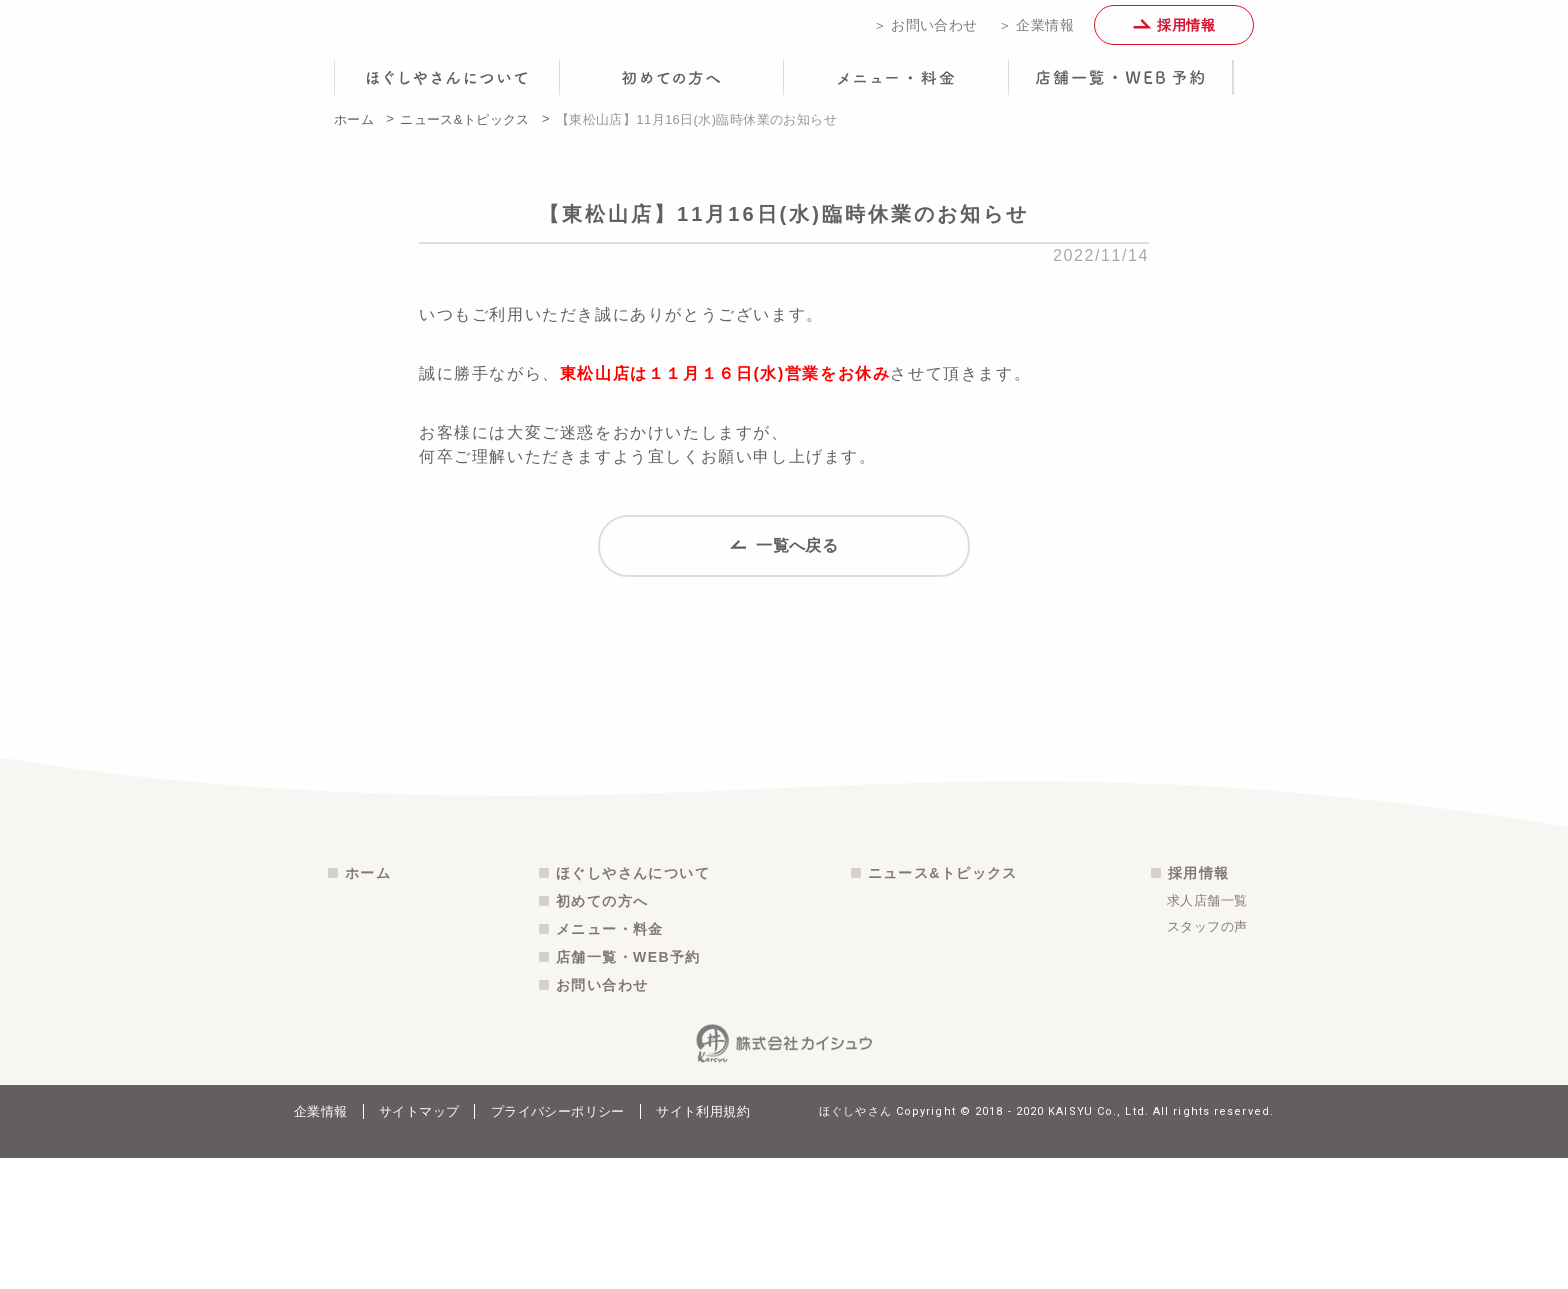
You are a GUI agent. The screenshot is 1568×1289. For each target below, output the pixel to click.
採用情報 (1174, 32)
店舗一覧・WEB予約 (628, 1088)
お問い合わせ (602, 1116)
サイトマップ (419, 1242)
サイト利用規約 (703, 1242)
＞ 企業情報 (1036, 32)
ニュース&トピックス (465, 133)
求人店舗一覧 (1207, 1031)
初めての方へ (602, 1032)
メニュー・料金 (610, 1060)
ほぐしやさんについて (633, 1004)
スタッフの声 (1207, 1057)
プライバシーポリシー (558, 1242)
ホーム (354, 133)
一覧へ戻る (784, 571)
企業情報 (321, 1242)
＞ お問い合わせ (925, 32)
